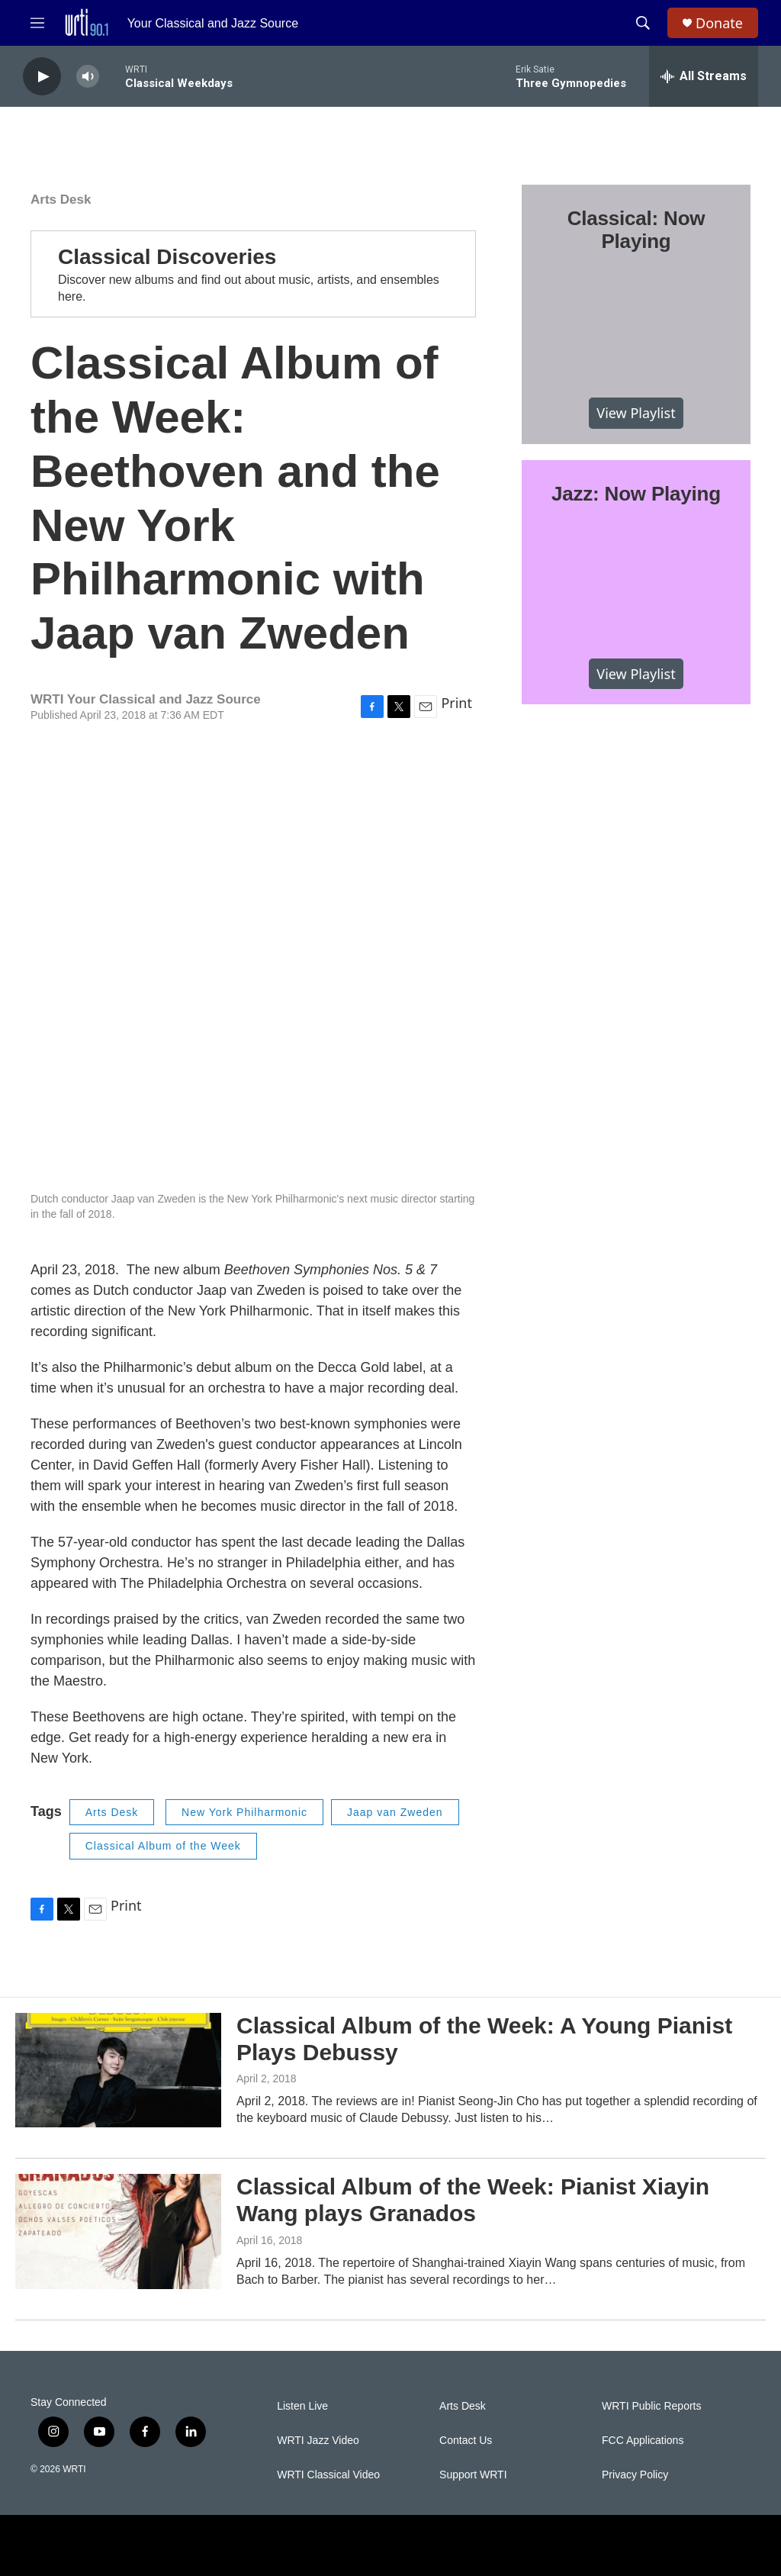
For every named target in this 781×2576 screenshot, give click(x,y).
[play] (42, 76)
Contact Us (465, 2440)
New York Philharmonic (244, 1812)
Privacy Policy (635, 2475)
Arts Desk (61, 199)
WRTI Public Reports (651, 2406)
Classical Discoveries (167, 257)
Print (456, 703)
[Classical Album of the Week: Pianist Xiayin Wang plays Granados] (118, 2231)
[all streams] (703, 76)
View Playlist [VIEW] (635, 413)
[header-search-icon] (642, 23)
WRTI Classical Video (328, 2475)
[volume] (88, 77)
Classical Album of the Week (163, 1846)
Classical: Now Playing (636, 230)
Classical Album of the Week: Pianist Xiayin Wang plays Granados (472, 2200)
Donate (719, 23)
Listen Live (302, 2406)
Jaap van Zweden (395, 1812)
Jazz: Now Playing (636, 493)
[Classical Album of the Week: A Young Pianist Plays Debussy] (118, 2070)
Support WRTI (472, 2475)
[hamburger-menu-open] (37, 23)
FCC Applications (642, 2440)
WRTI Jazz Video (318, 2440)
